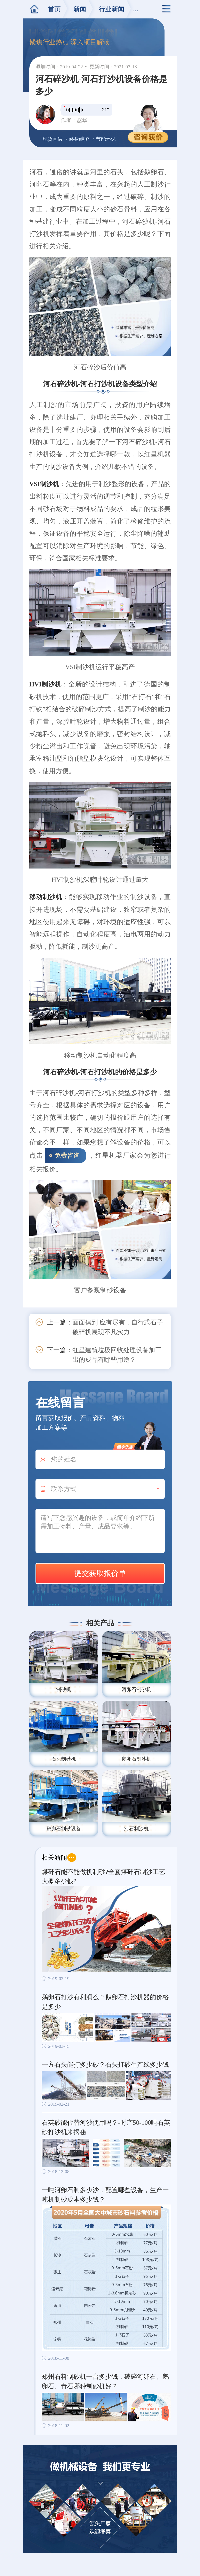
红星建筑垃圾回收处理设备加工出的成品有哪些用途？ (116, 1354)
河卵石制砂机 (136, 1689)
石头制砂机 (63, 1759)
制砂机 (63, 1689)
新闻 (79, 9)
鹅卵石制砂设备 (63, 1828)
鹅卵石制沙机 (136, 1759)
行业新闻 (111, 9)
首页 (54, 9)
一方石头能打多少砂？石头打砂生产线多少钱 (105, 2064)
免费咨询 (67, 1155)
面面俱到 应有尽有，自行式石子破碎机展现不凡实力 (117, 1327)
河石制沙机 (136, 1828)
